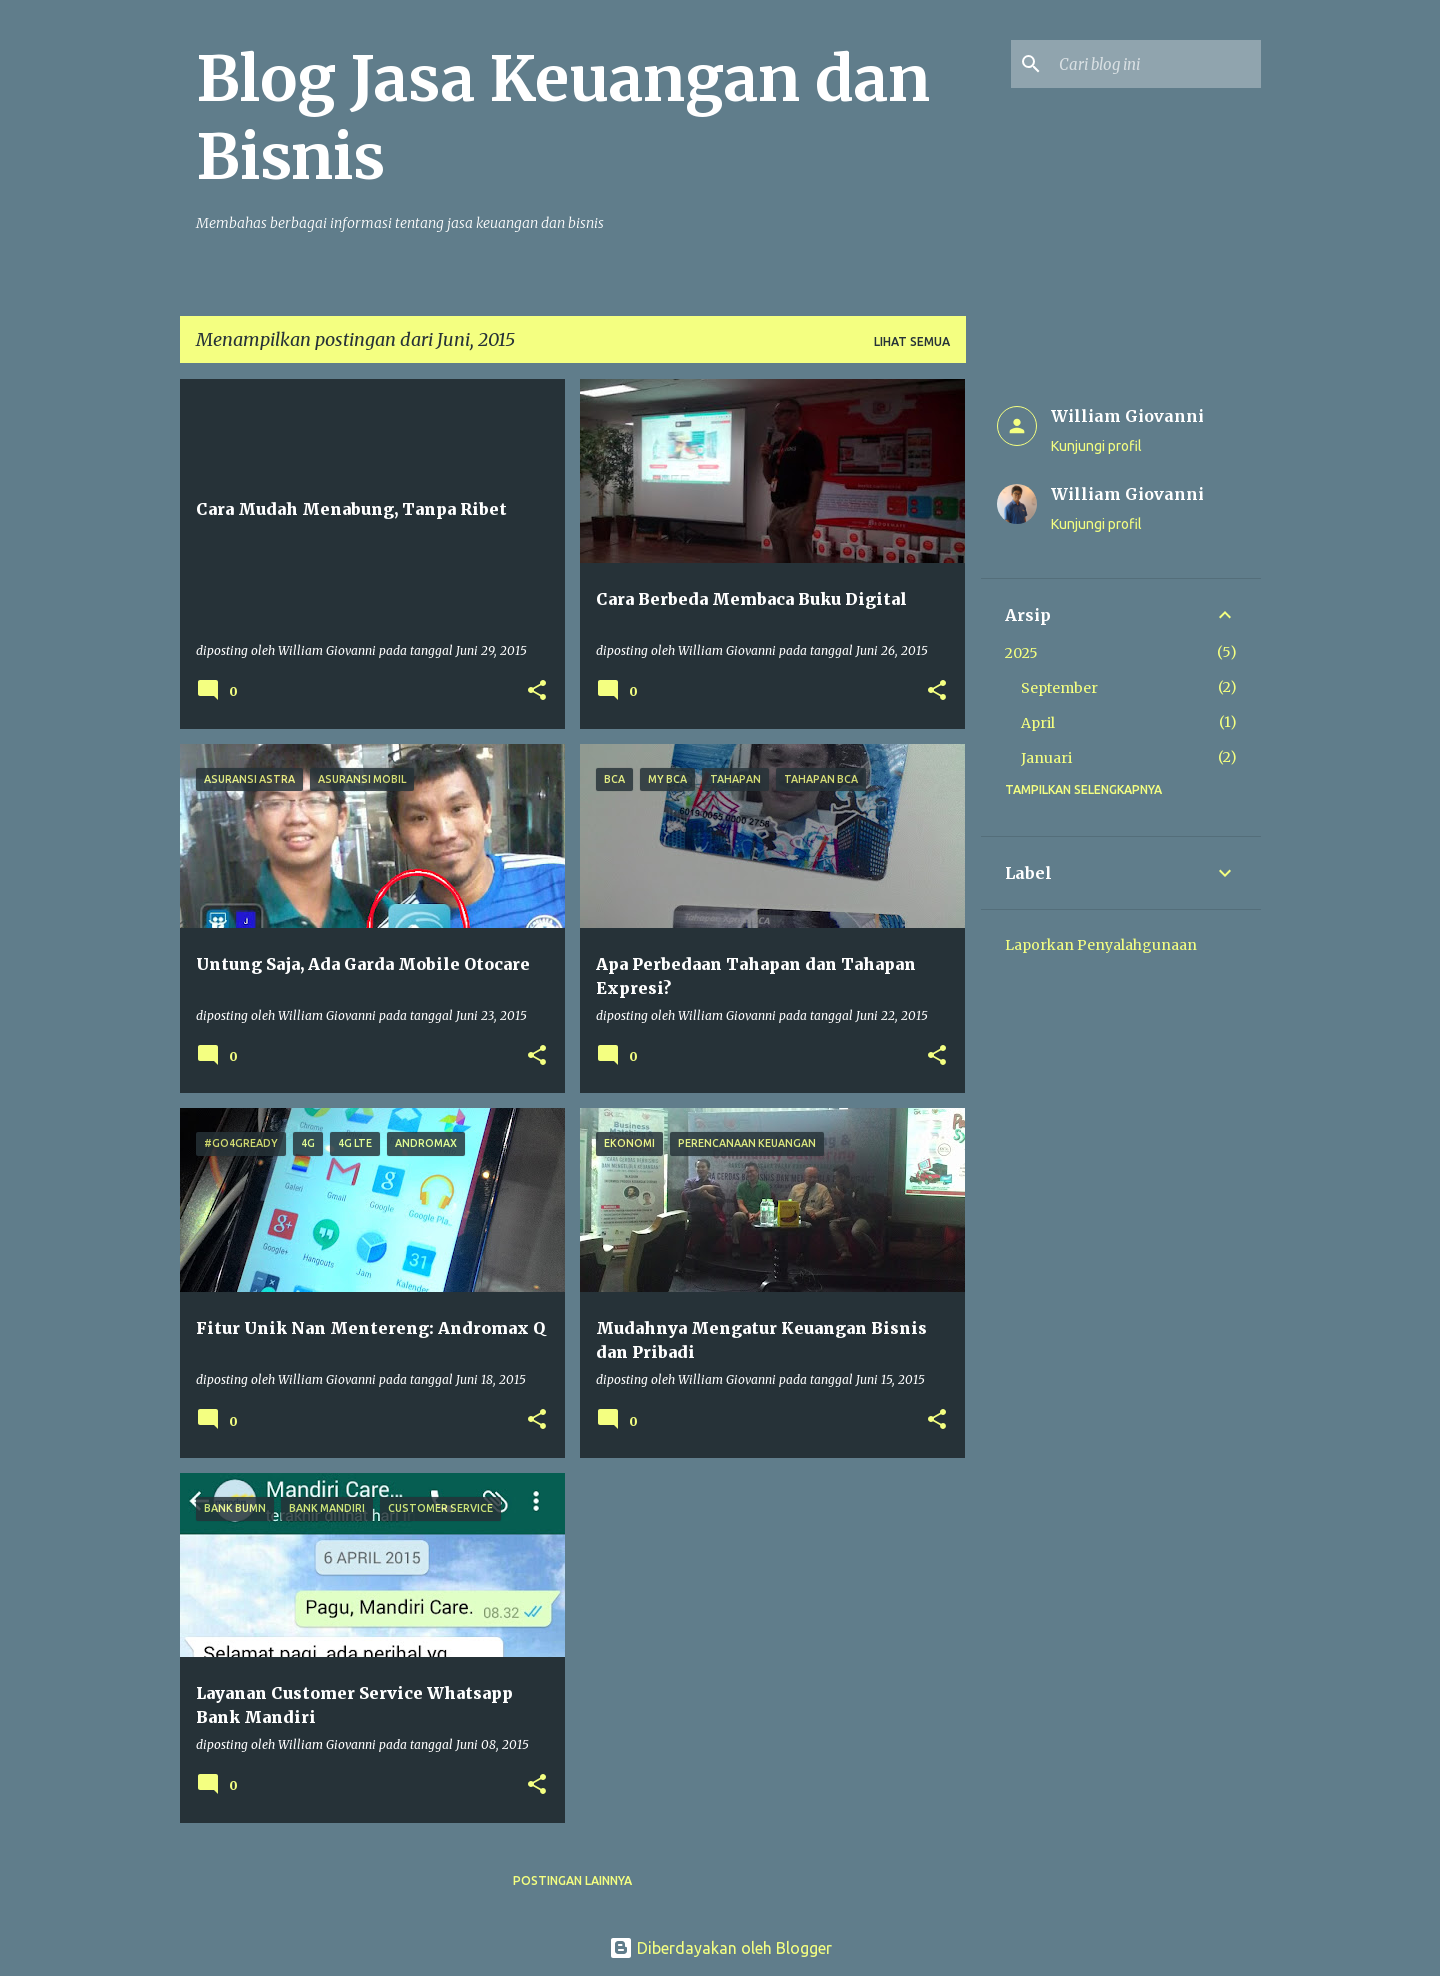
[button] (537, 691)
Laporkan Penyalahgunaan (1101, 945)
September (1059, 688)
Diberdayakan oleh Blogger (720, 1948)
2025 (1021, 653)
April (1038, 723)
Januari (1046, 758)
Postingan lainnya (572, 1880)
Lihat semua (912, 341)
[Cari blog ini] (1156, 64)
